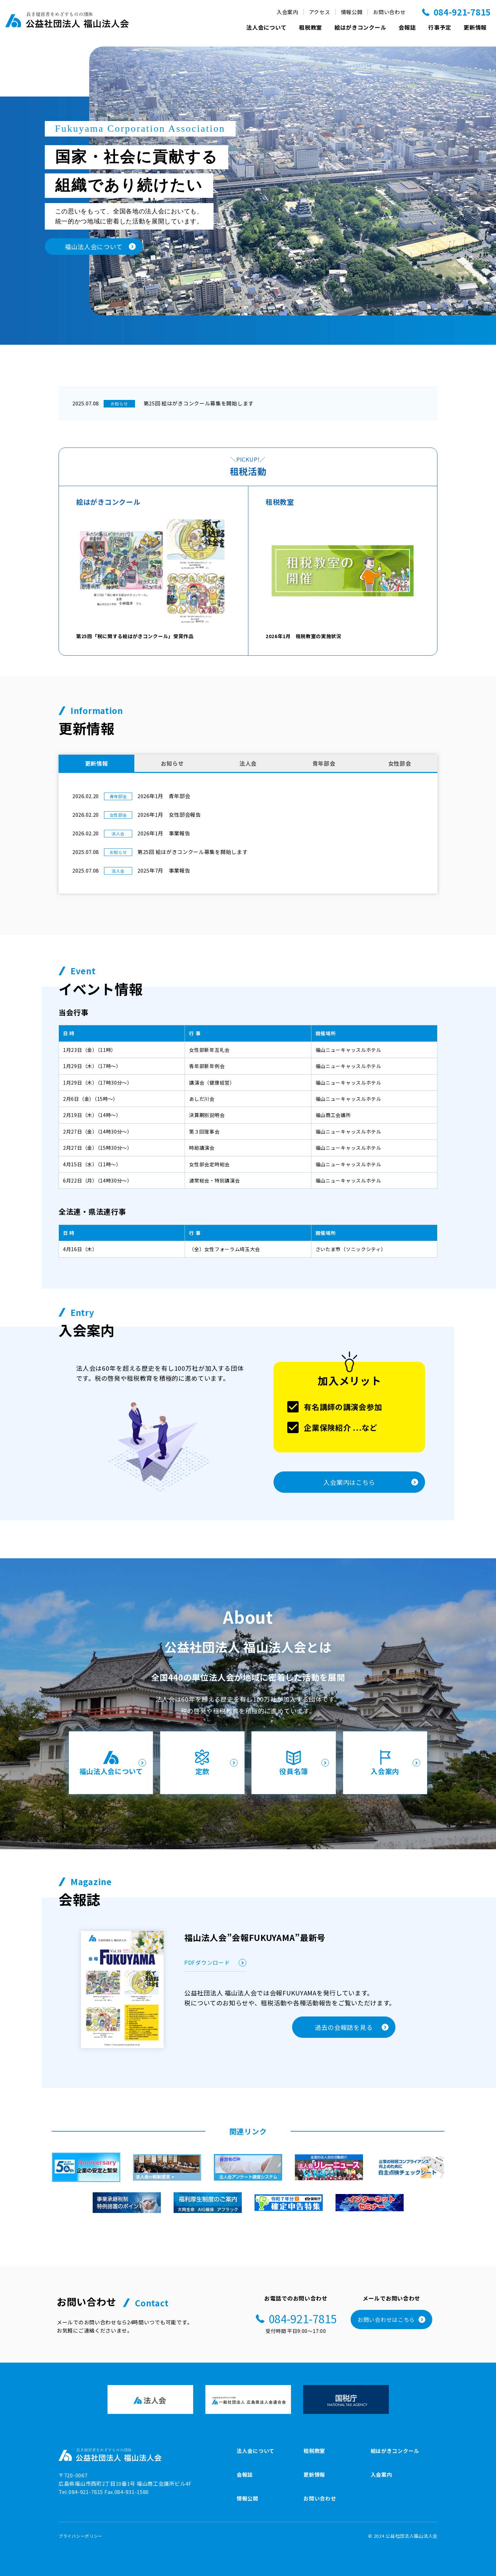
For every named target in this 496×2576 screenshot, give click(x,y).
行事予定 (439, 27)
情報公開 (352, 12)
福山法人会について (112, 1762)
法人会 (248, 763)
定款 (215, 1762)
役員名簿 (304, 1762)
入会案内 (287, 12)
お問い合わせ (389, 12)
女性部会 (399, 763)
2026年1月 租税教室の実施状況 (343, 577)
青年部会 (323, 763)
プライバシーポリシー (80, 2536)
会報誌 (407, 27)
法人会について (266, 27)
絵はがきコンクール (360, 27)
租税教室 (310, 27)
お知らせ (172, 763)
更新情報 (475, 27)
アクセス (319, 12)
